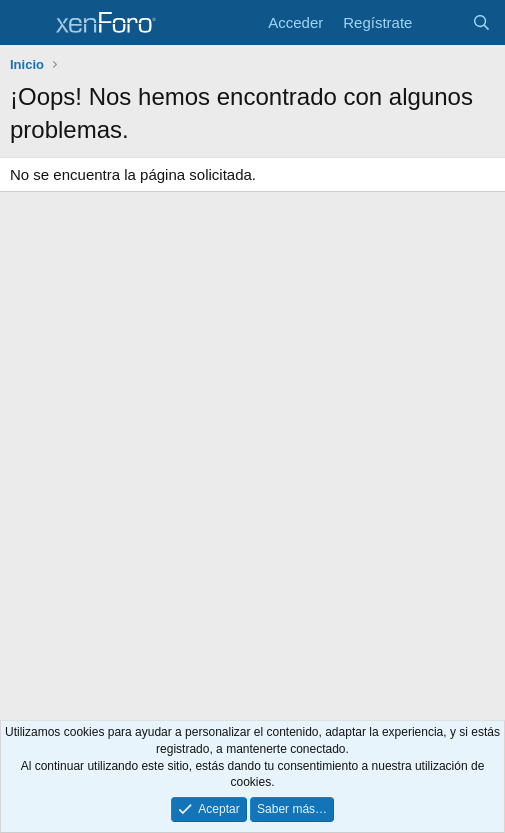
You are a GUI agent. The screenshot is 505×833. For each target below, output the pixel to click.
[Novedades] (441, 22)
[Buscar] (481, 22)
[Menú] (27, 23)
